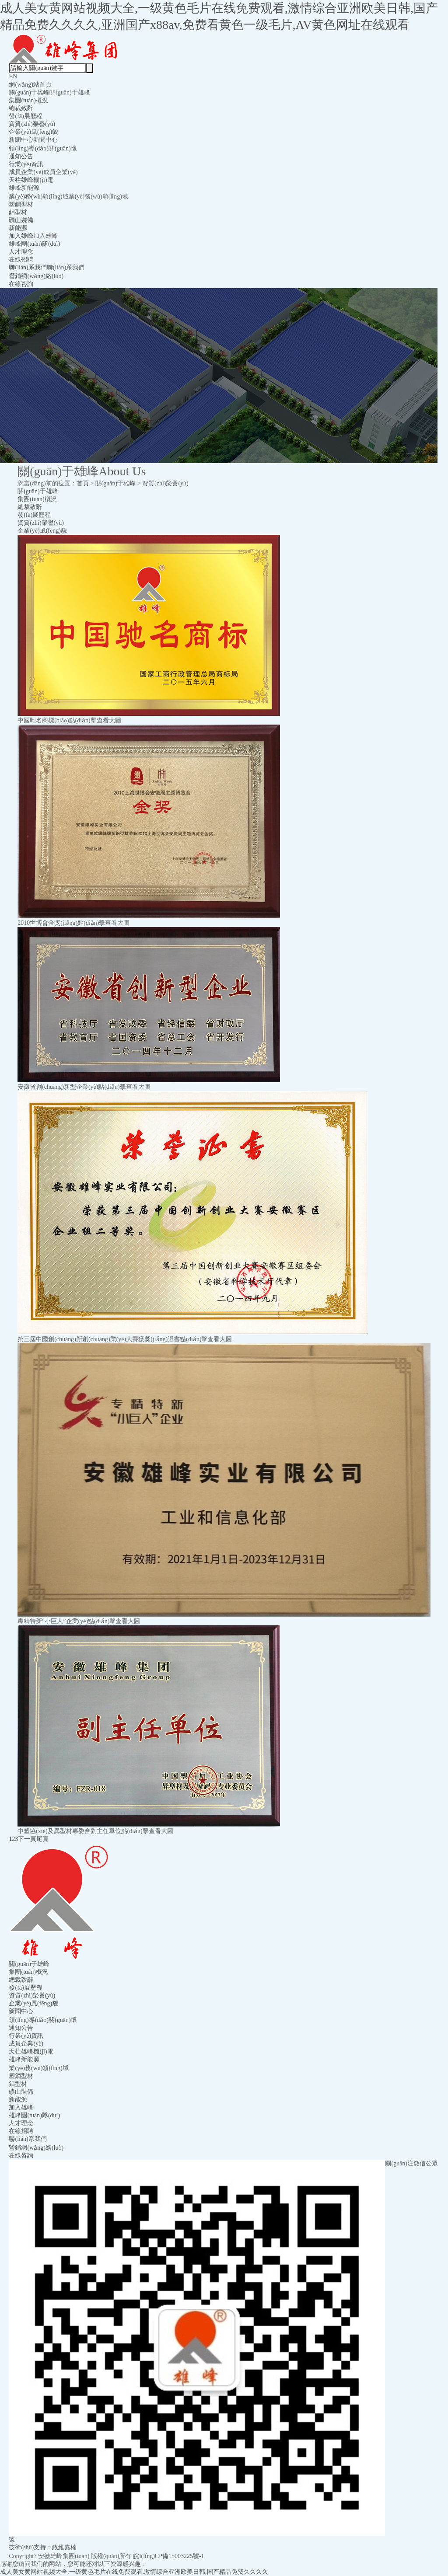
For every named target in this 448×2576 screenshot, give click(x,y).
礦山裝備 (21, 220)
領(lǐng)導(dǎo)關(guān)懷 (43, 148)
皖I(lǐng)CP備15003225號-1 (168, 2556)
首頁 (83, 483)
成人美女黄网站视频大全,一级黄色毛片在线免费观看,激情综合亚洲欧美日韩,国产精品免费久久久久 (134, 2572)
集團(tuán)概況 (28, 100)
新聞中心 (21, 139)
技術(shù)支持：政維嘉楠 (43, 2547)
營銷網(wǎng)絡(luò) (36, 276)
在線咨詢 (21, 284)
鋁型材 (18, 212)
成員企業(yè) (26, 172)
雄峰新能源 (24, 188)
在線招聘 (21, 259)
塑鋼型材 (21, 204)
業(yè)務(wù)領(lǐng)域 (38, 196)
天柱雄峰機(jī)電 (31, 180)
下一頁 (27, 1839)
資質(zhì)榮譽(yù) (32, 124)
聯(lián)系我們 (27, 267)
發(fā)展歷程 (25, 116)
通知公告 (21, 156)
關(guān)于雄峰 (29, 92)
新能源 (18, 228)
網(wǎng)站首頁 (30, 84)
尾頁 (42, 1839)
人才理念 (21, 251)
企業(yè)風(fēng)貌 (33, 132)
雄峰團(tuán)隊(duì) (34, 244)
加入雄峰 (21, 236)
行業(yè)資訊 (26, 164)
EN (13, 76)
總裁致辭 (21, 108)
